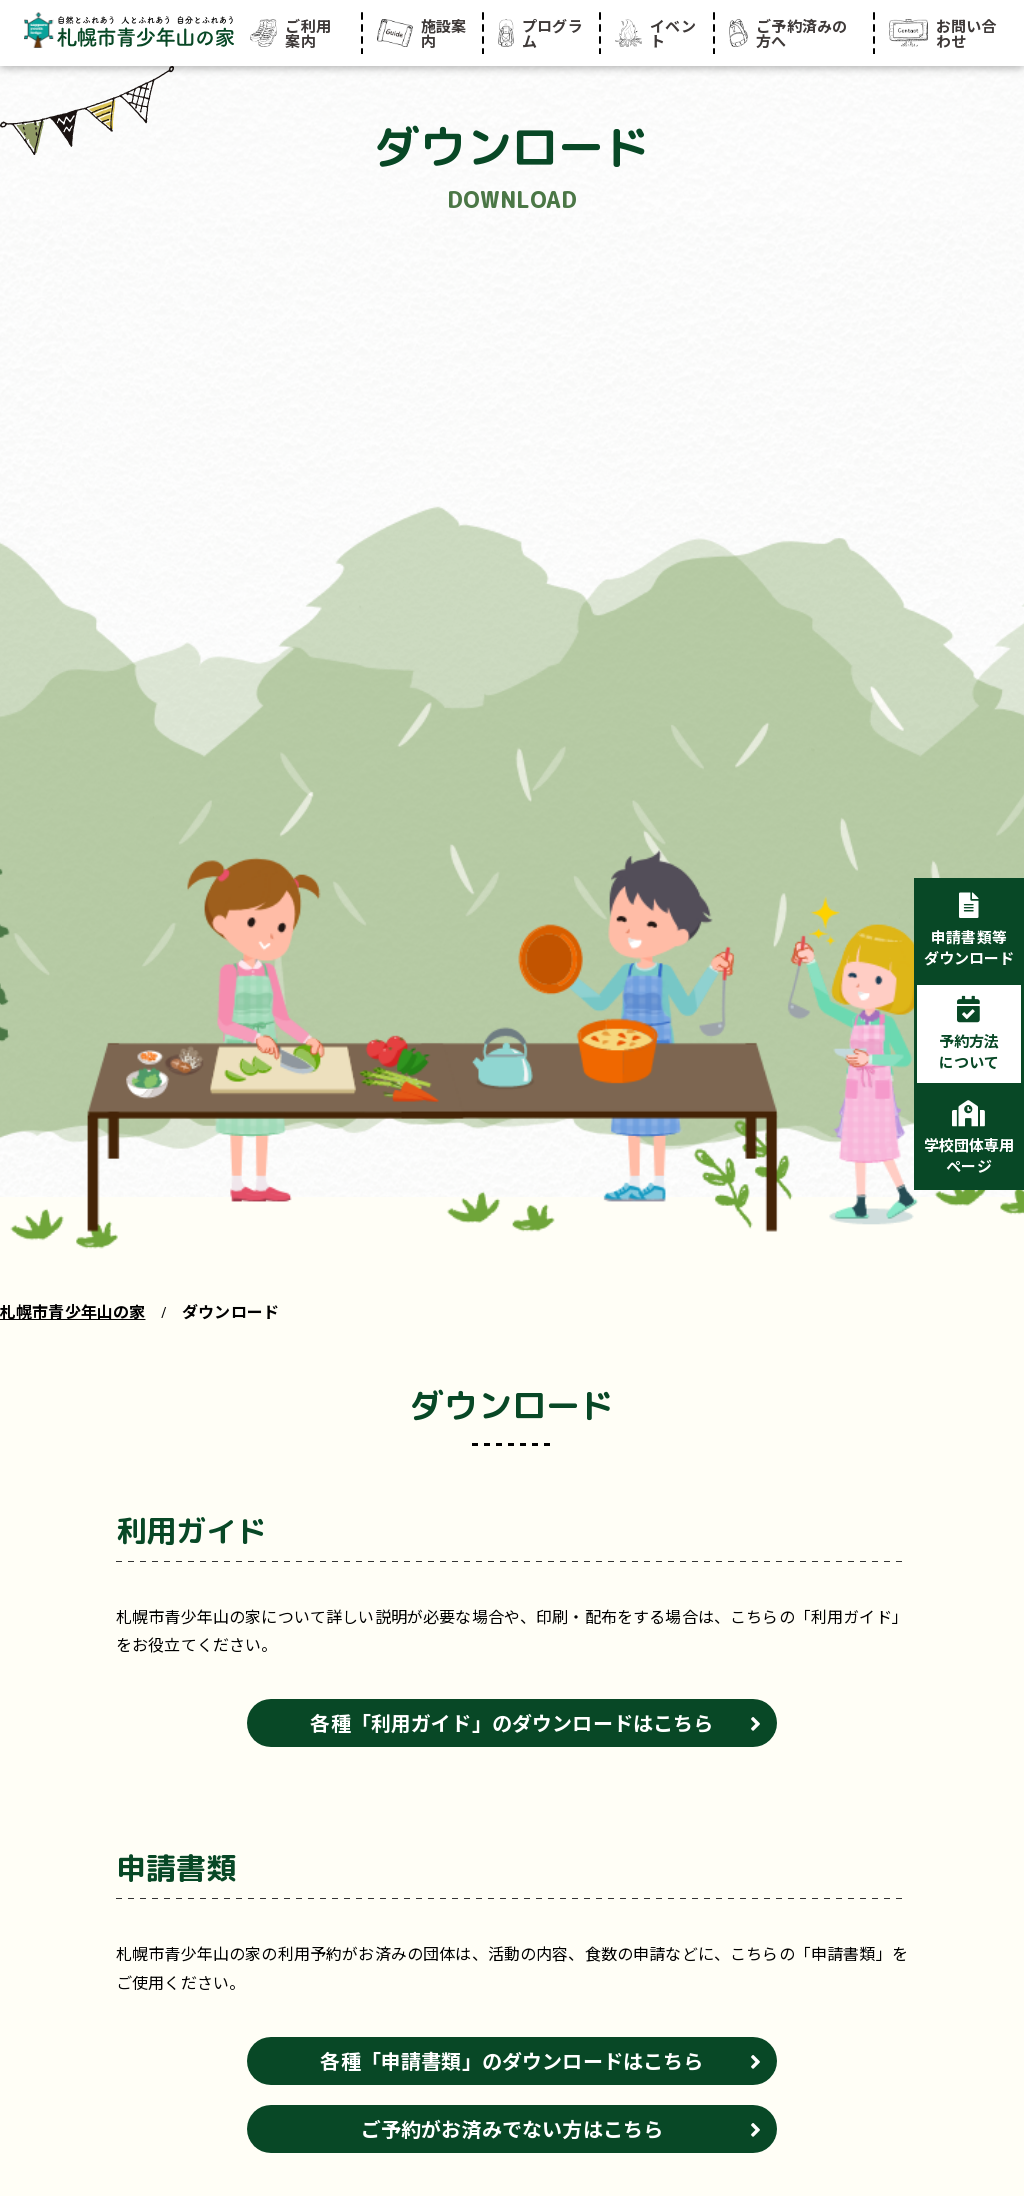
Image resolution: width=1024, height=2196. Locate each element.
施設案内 (421, 33)
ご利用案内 (290, 33)
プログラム (540, 33)
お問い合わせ (942, 33)
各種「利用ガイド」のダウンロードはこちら (511, 1722)
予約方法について (969, 1051)
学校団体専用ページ (969, 1155)
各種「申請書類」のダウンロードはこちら (511, 2060)
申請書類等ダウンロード (969, 947)
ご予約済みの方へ (788, 33)
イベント (655, 33)
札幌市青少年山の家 (72, 1311)
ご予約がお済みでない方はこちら (512, 2128)
